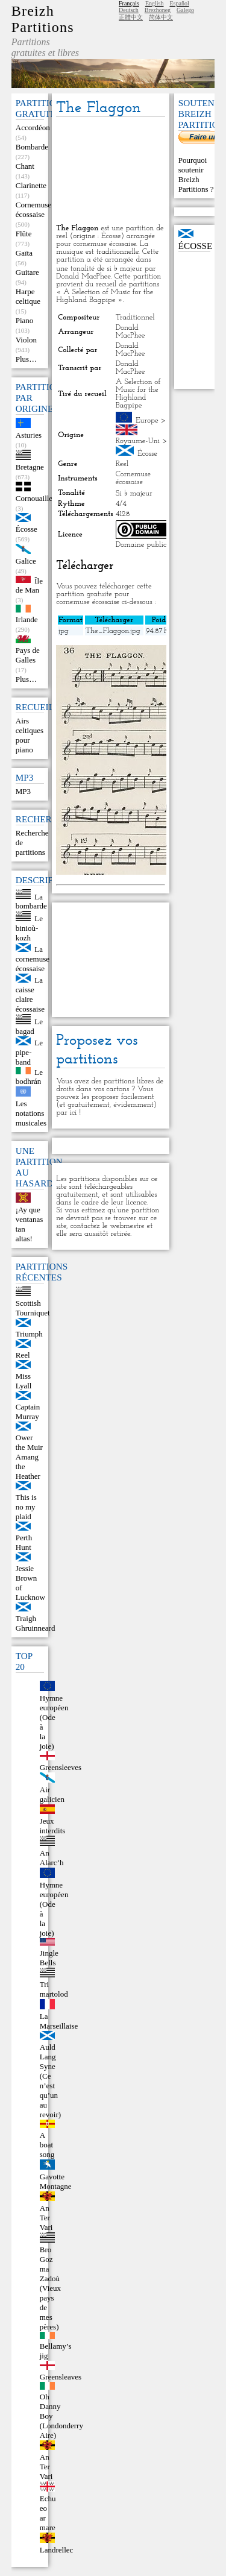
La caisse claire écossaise (30, 994)
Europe (147, 420)
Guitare (27, 272)
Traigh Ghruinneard (35, 1623)
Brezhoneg (158, 10)
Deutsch (129, 10)
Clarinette (31, 185)
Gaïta (24, 252)
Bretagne (30, 466)
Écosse (26, 529)
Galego (185, 10)
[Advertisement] (110, 171)
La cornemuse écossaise (32, 959)
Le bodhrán (29, 1076)
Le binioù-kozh (29, 928)
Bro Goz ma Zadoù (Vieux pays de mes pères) (50, 2288)
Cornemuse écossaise (33, 209)
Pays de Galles (28, 655)
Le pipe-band (29, 1052)
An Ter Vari (46, 2217)
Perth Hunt (24, 1542)
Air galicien (52, 1794)
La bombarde (31, 901)
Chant (25, 166)
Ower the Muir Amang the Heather (29, 1457)
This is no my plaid (26, 1507)
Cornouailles (35, 498)
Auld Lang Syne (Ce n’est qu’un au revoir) (50, 2080)
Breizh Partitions (42, 19)
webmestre (127, 1226)
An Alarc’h (52, 1857)
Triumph (29, 1333)
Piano (25, 320)
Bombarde (32, 146)
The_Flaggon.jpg (113, 631)
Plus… (26, 359)
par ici (66, 1112)
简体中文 (161, 17)
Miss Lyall (24, 1380)
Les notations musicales (31, 1113)
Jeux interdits (53, 1825)
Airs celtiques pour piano (29, 735)
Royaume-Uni (138, 441)
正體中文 (131, 17)
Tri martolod (54, 1989)
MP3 (23, 791)
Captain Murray (28, 1411)
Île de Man (29, 585)
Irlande (27, 619)
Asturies (29, 434)
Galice (26, 560)
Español (179, 3)
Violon (26, 339)
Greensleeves (60, 1767)
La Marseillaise (59, 2021)
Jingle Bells (49, 1957)
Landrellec (57, 2549)
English (154, 3)
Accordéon (33, 127)
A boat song (47, 2144)
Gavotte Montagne (56, 2181)
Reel (23, 1354)
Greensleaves (60, 2376)
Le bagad (29, 1026)
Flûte (24, 233)
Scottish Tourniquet (33, 1308)
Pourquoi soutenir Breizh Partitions (194, 175)
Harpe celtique (28, 296)
